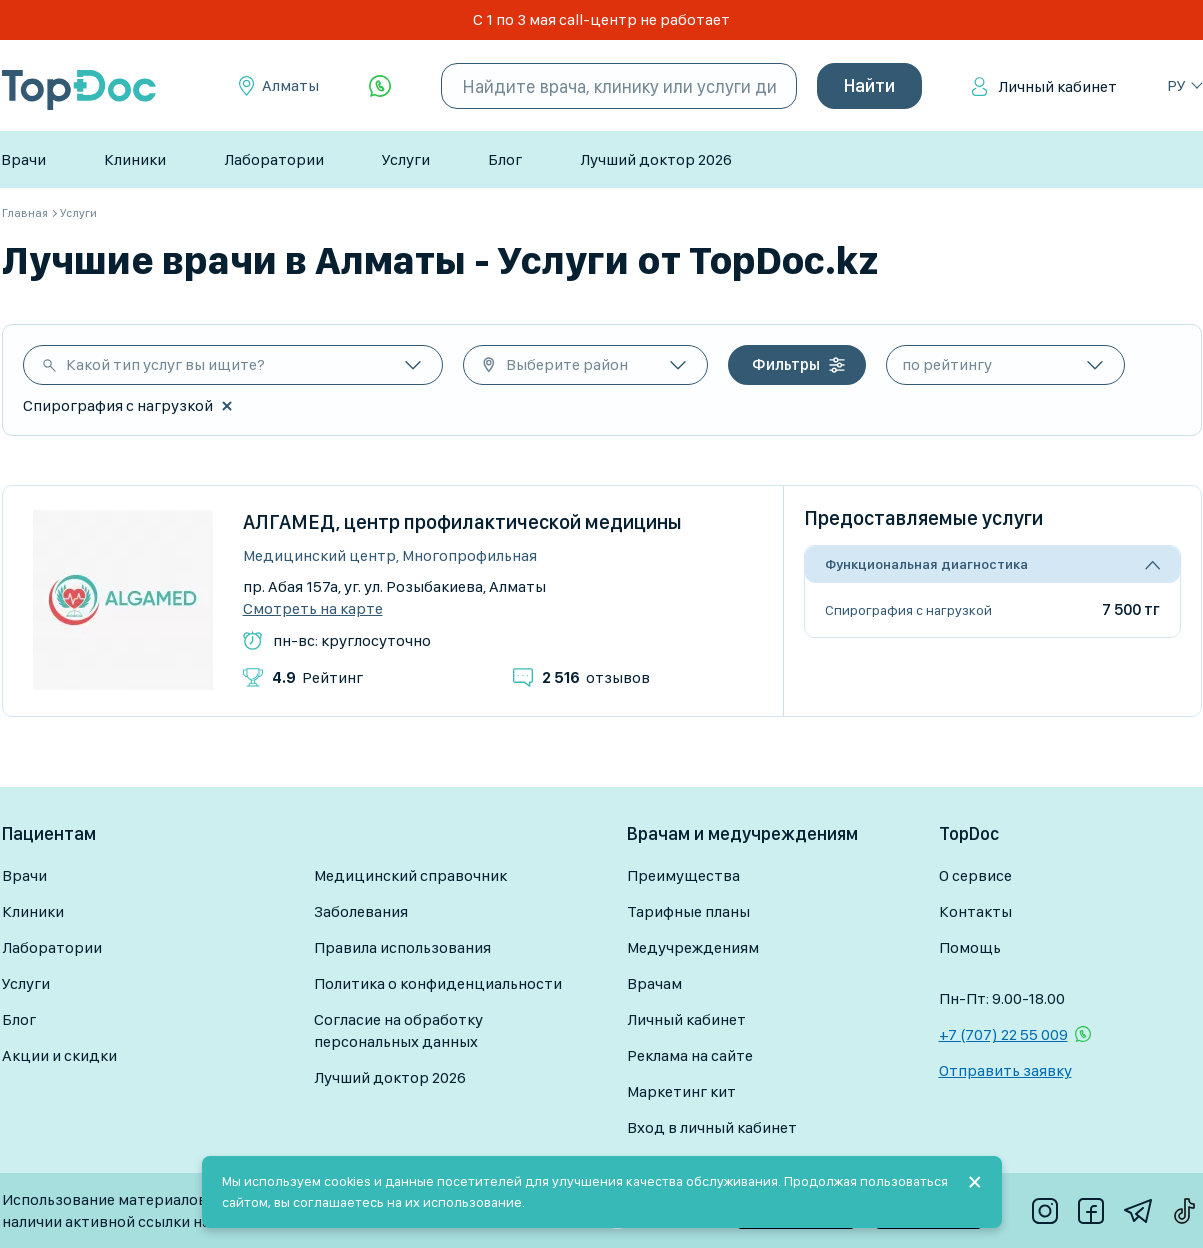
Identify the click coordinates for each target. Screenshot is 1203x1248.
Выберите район (567, 364)
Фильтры (786, 364)
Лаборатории (274, 159)
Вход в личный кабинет (712, 1127)
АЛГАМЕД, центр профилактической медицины (462, 522)
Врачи (23, 159)
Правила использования (402, 947)
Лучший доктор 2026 (656, 159)
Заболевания (361, 911)
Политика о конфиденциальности (438, 983)
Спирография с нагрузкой (908, 610)
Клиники (135, 159)
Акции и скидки (59, 1055)
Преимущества (683, 875)
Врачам (654, 983)
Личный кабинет (1057, 86)
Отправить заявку (1005, 1070)
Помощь (970, 947)
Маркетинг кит (681, 1091)
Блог (505, 159)
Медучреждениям (693, 947)
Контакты (975, 911)
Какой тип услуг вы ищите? (165, 364)
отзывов (596, 677)
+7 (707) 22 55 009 (1003, 1034)
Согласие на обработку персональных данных (398, 1030)
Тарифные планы (688, 911)
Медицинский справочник (410, 875)
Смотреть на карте (313, 609)
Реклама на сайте (690, 1055)
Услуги (406, 159)
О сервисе (975, 875)
